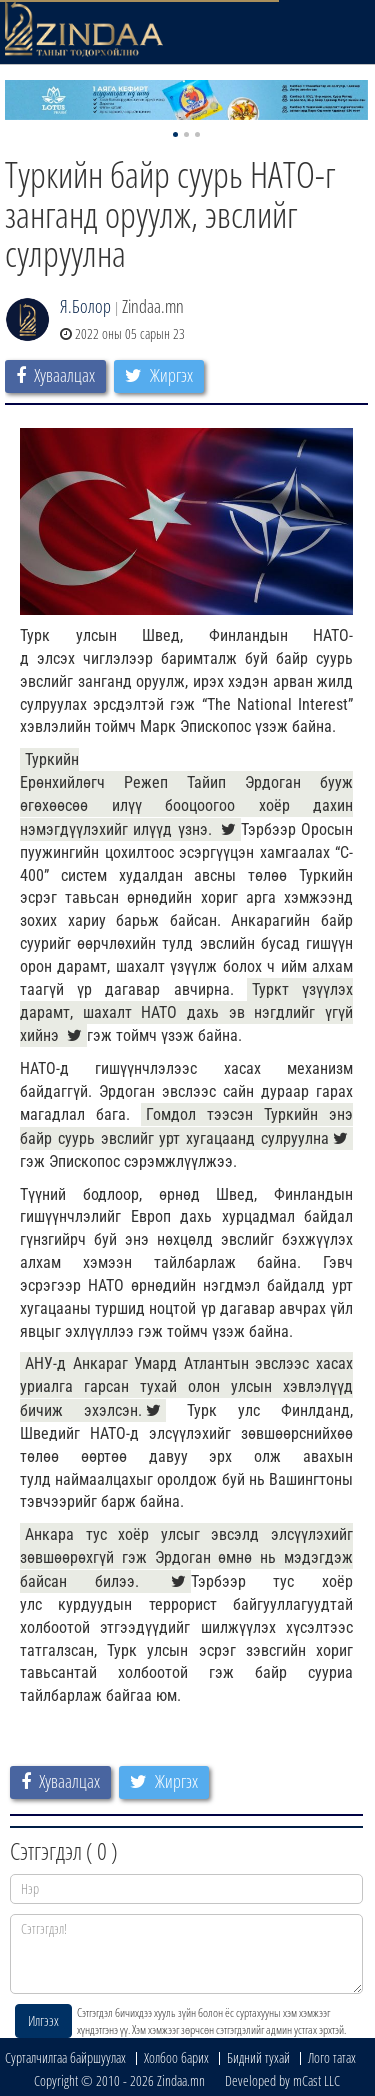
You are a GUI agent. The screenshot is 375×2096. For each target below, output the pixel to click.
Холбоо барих (176, 2057)
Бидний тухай (258, 2057)
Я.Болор (85, 306)
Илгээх (43, 2020)
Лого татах (332, 2057)
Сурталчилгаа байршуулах (65, 2057)
